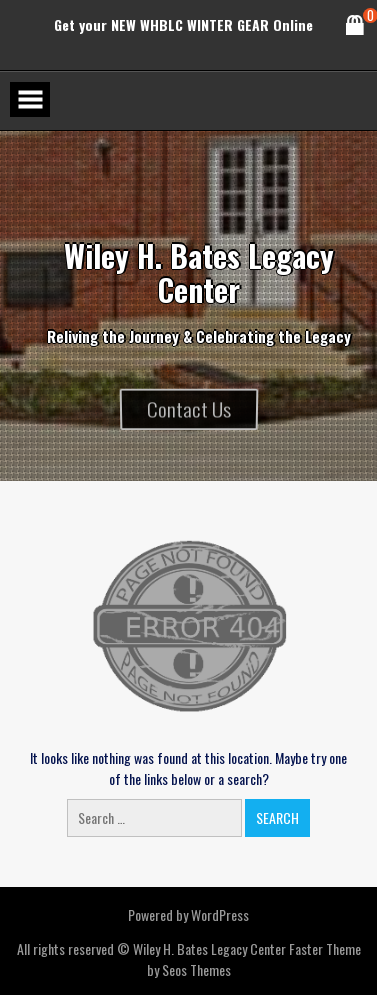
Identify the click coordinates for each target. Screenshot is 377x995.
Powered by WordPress (188, 914)
